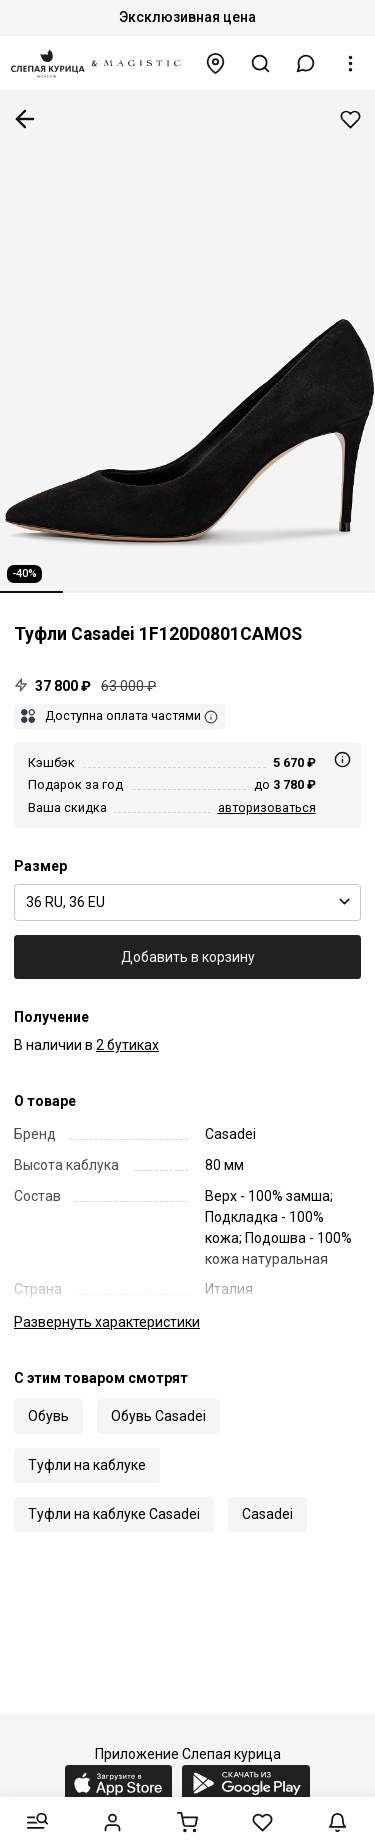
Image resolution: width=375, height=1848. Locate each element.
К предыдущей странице (25, 119)
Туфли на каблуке (87, 1465)
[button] (306, 63)
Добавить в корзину (188, 957)
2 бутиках (127, 1045)
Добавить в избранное (350, 119)
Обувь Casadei (158, 1416)
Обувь (48, 1416)
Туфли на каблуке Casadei (114, 1514)
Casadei (267, 1514)
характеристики (107, 1322)
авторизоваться (267, 807)
